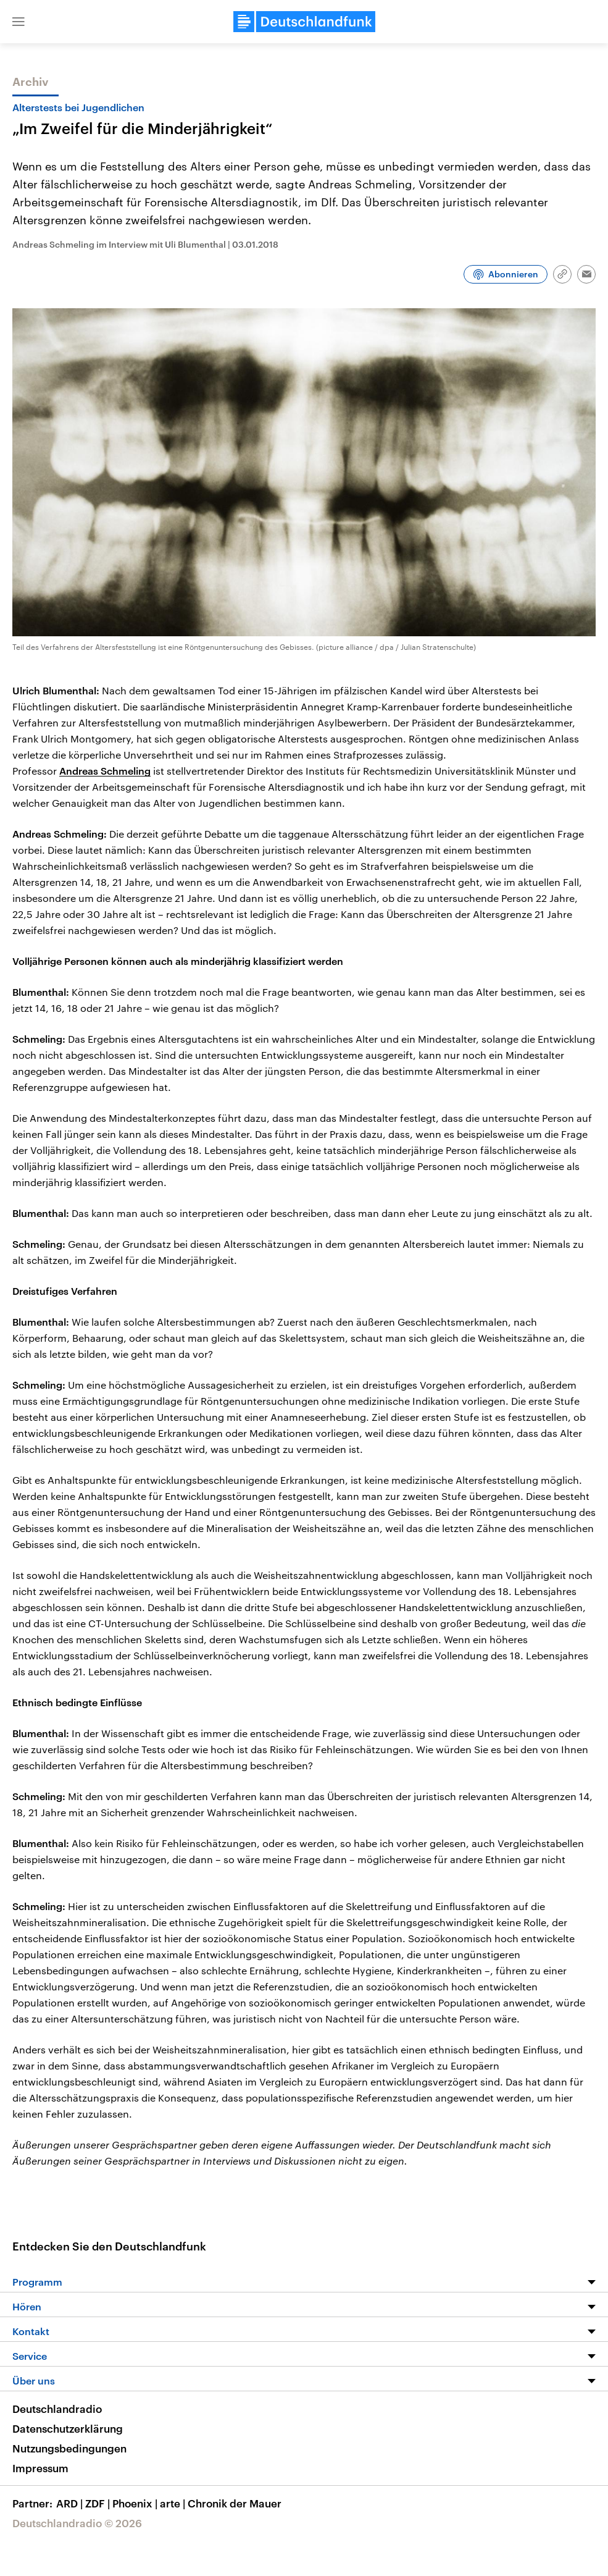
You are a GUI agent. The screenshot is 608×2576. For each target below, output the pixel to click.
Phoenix (136, 2503)
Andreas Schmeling (105, 771)
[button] (18, 21)
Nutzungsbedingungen (69, 2448)
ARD (70, 2503)
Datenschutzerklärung (67, 2428)
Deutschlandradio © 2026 (77, 2523)
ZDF (98, 2503)
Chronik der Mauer (234, 2503)
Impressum (40, 2468)
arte (174, 2503)
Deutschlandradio (57, 2408)
